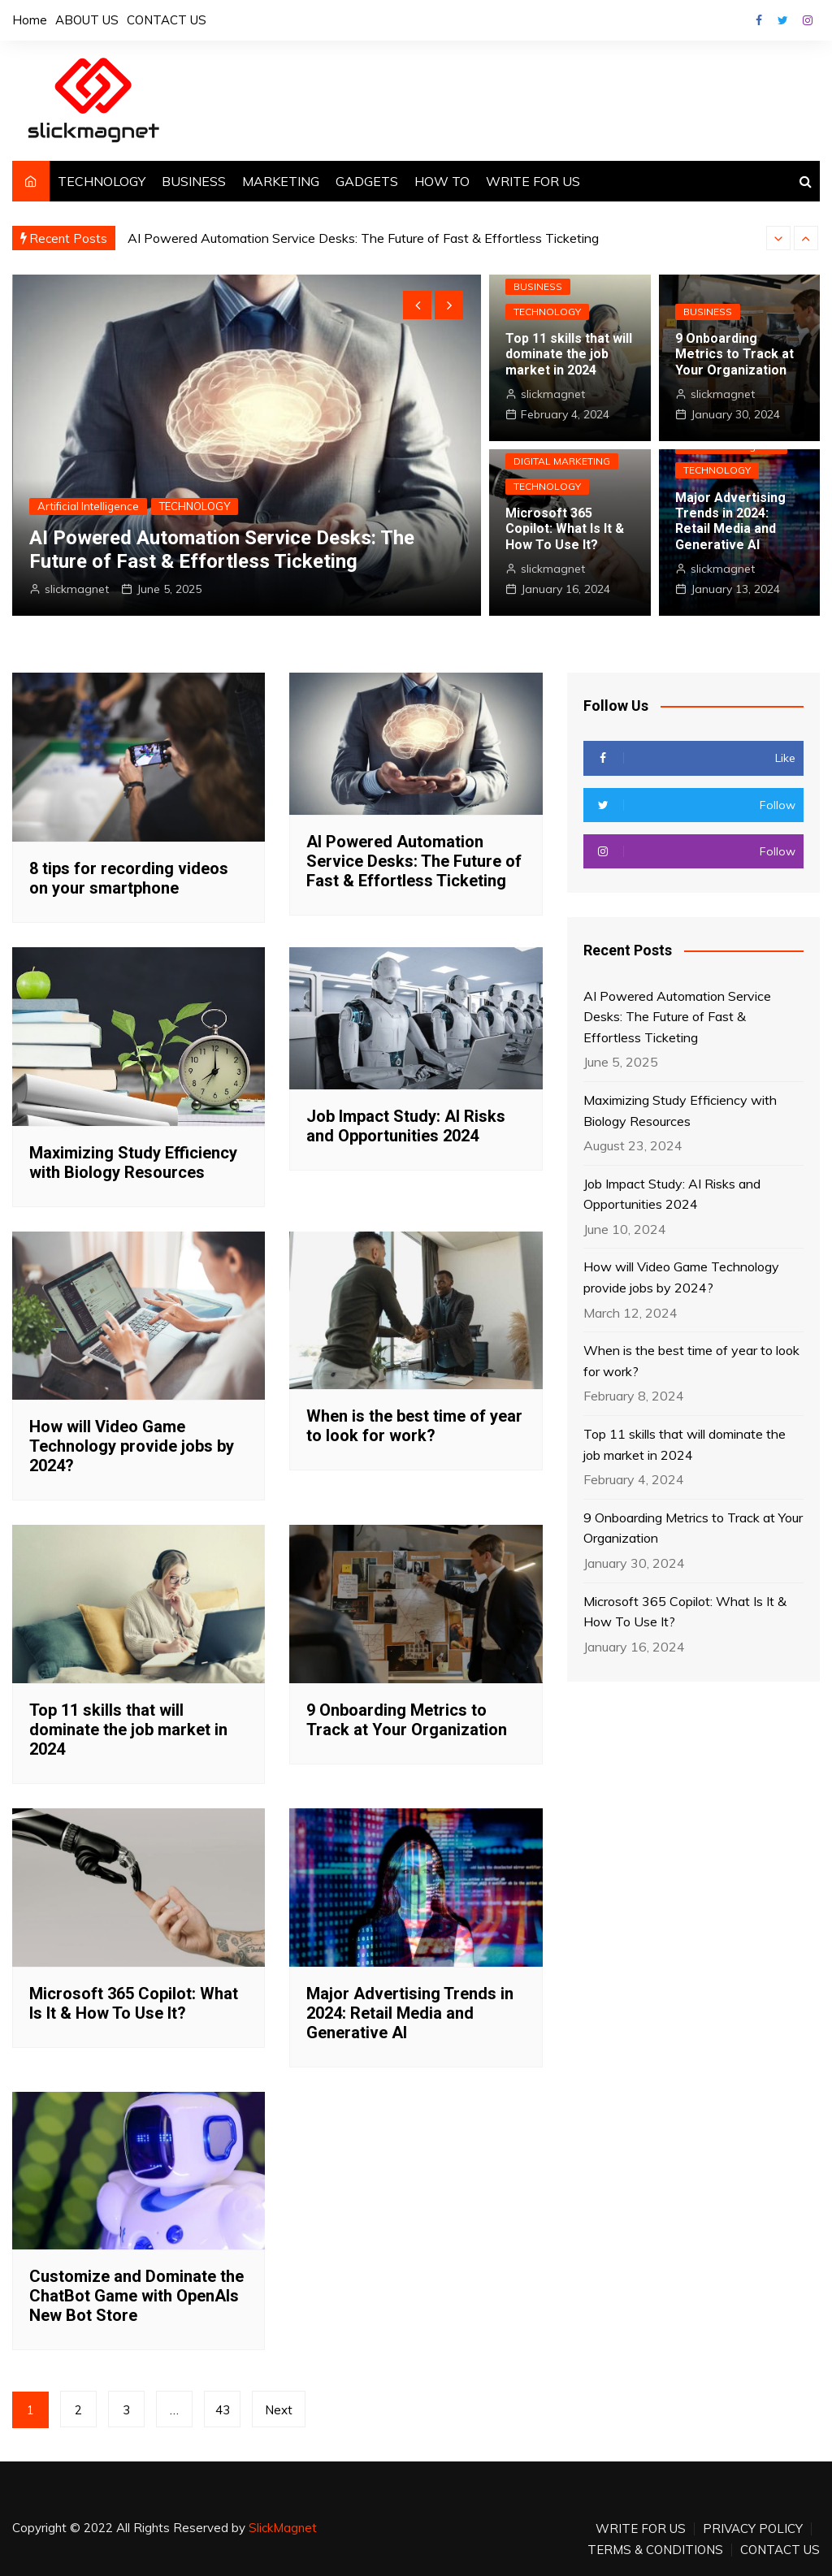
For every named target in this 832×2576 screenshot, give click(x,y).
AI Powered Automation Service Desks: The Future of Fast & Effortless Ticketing (363, 238)
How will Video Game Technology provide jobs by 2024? (131, 1446)
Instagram (807, 20)
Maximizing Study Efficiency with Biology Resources (133, 1162)
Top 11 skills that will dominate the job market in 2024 (568, 354)
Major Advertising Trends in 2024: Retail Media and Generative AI (730, 521)
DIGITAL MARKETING (562, 461)
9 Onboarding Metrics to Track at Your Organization (734, 354)
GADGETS (367, 181)
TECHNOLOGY (101, 181)
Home (29, 20)
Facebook (759, 20)
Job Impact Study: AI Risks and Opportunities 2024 (405, 1125)
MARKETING (280, 181)
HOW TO (442, 181)
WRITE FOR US (533, 181)
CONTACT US (166, 20)
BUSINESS (194, 181)
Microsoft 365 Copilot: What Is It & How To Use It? (564, 528)
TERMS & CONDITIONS (655, 2550)
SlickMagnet (283, 2527)
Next (278, 2410)
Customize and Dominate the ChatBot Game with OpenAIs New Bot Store (136, 2295)
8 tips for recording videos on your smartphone (128, 878)
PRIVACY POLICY (753, 2528)
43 (222, 2410)
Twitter (783, 20)
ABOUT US (87, 20)
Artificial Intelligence (88, 506)
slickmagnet (77, 589)
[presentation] (778, 238)
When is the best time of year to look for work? (414, 1425)
